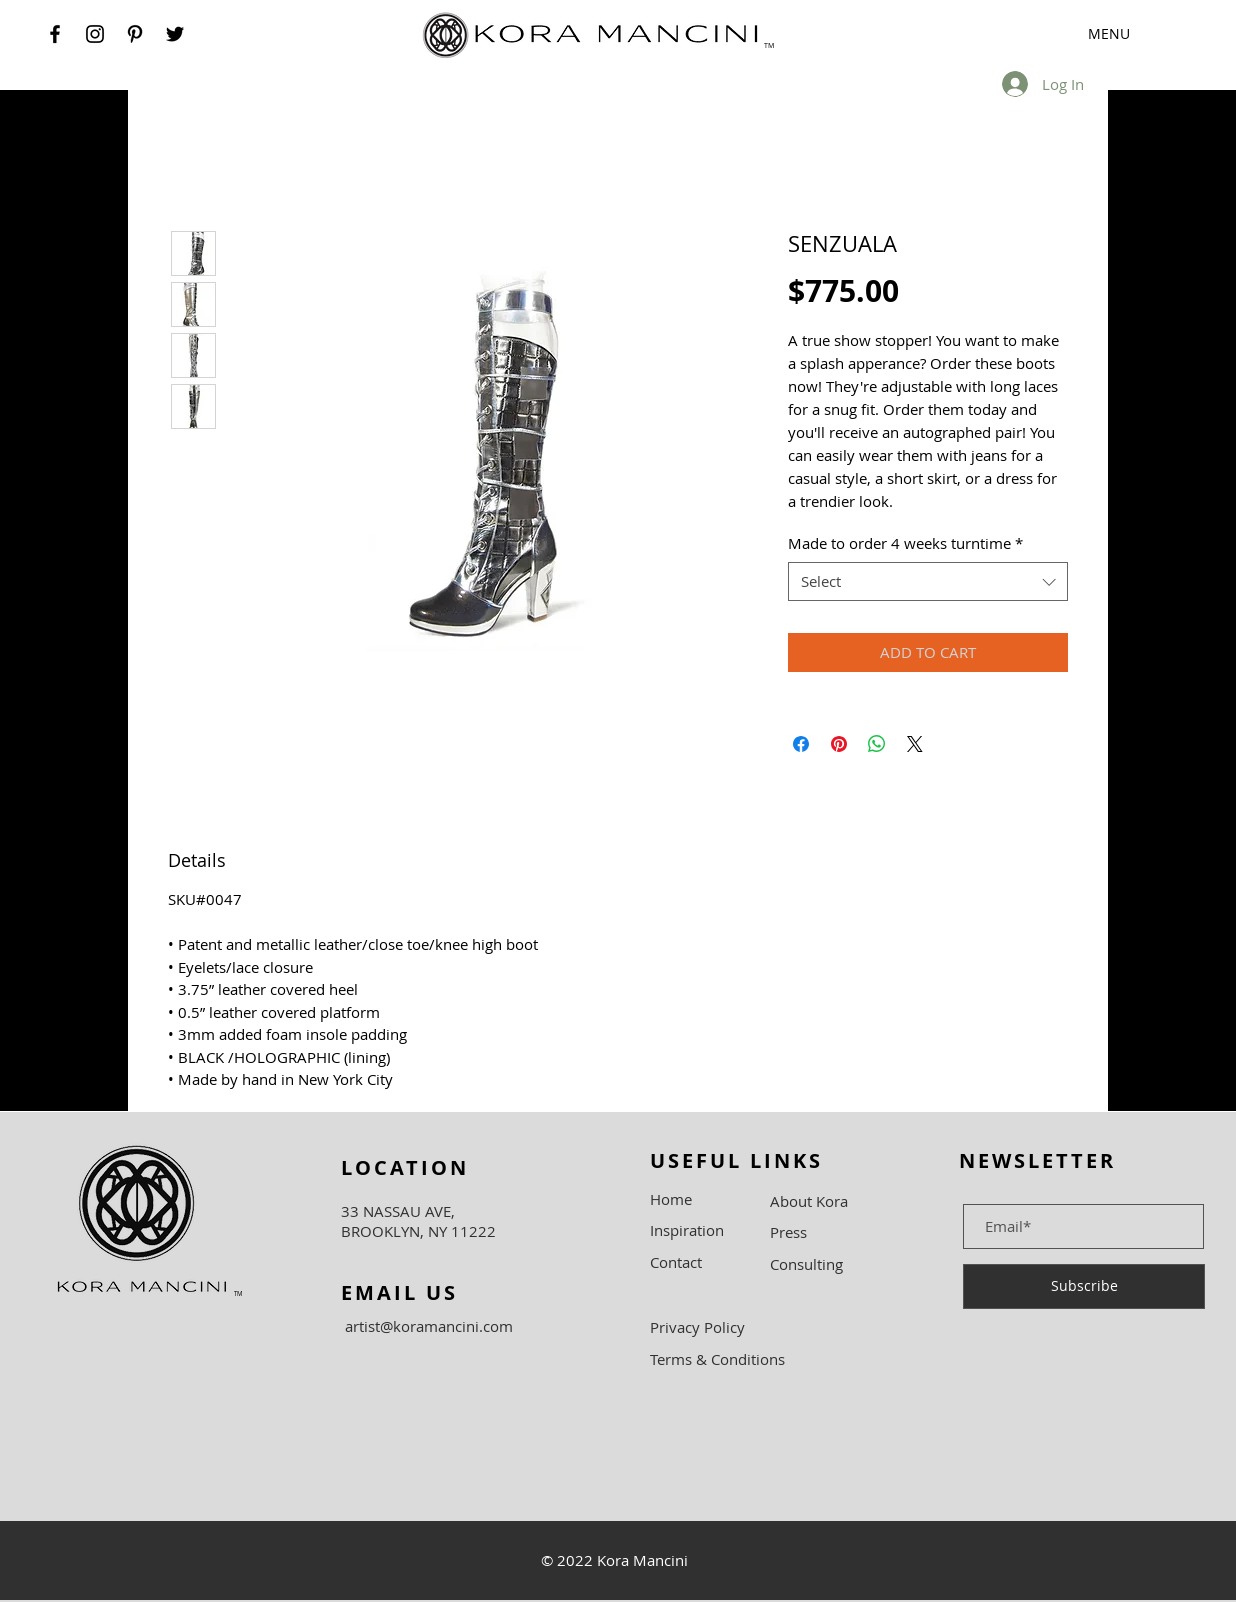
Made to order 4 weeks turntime (905, 543)
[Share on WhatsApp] (877, 744)
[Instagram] (95, 34)
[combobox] (928, 581)
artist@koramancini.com (429, 1326)
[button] (1078, 34)
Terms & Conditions (717, 1359)
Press (788, 1232)
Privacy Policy (697, 1327)
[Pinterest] (135, 34)
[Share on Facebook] (801, 744)
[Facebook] (55, 34)
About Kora (809, 1201)
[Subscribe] (1084, 1286)
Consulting (806, 1264)
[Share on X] (915, 744)
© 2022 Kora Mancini (614, 1560)
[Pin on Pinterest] (839, 744)
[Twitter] (175, 34)
